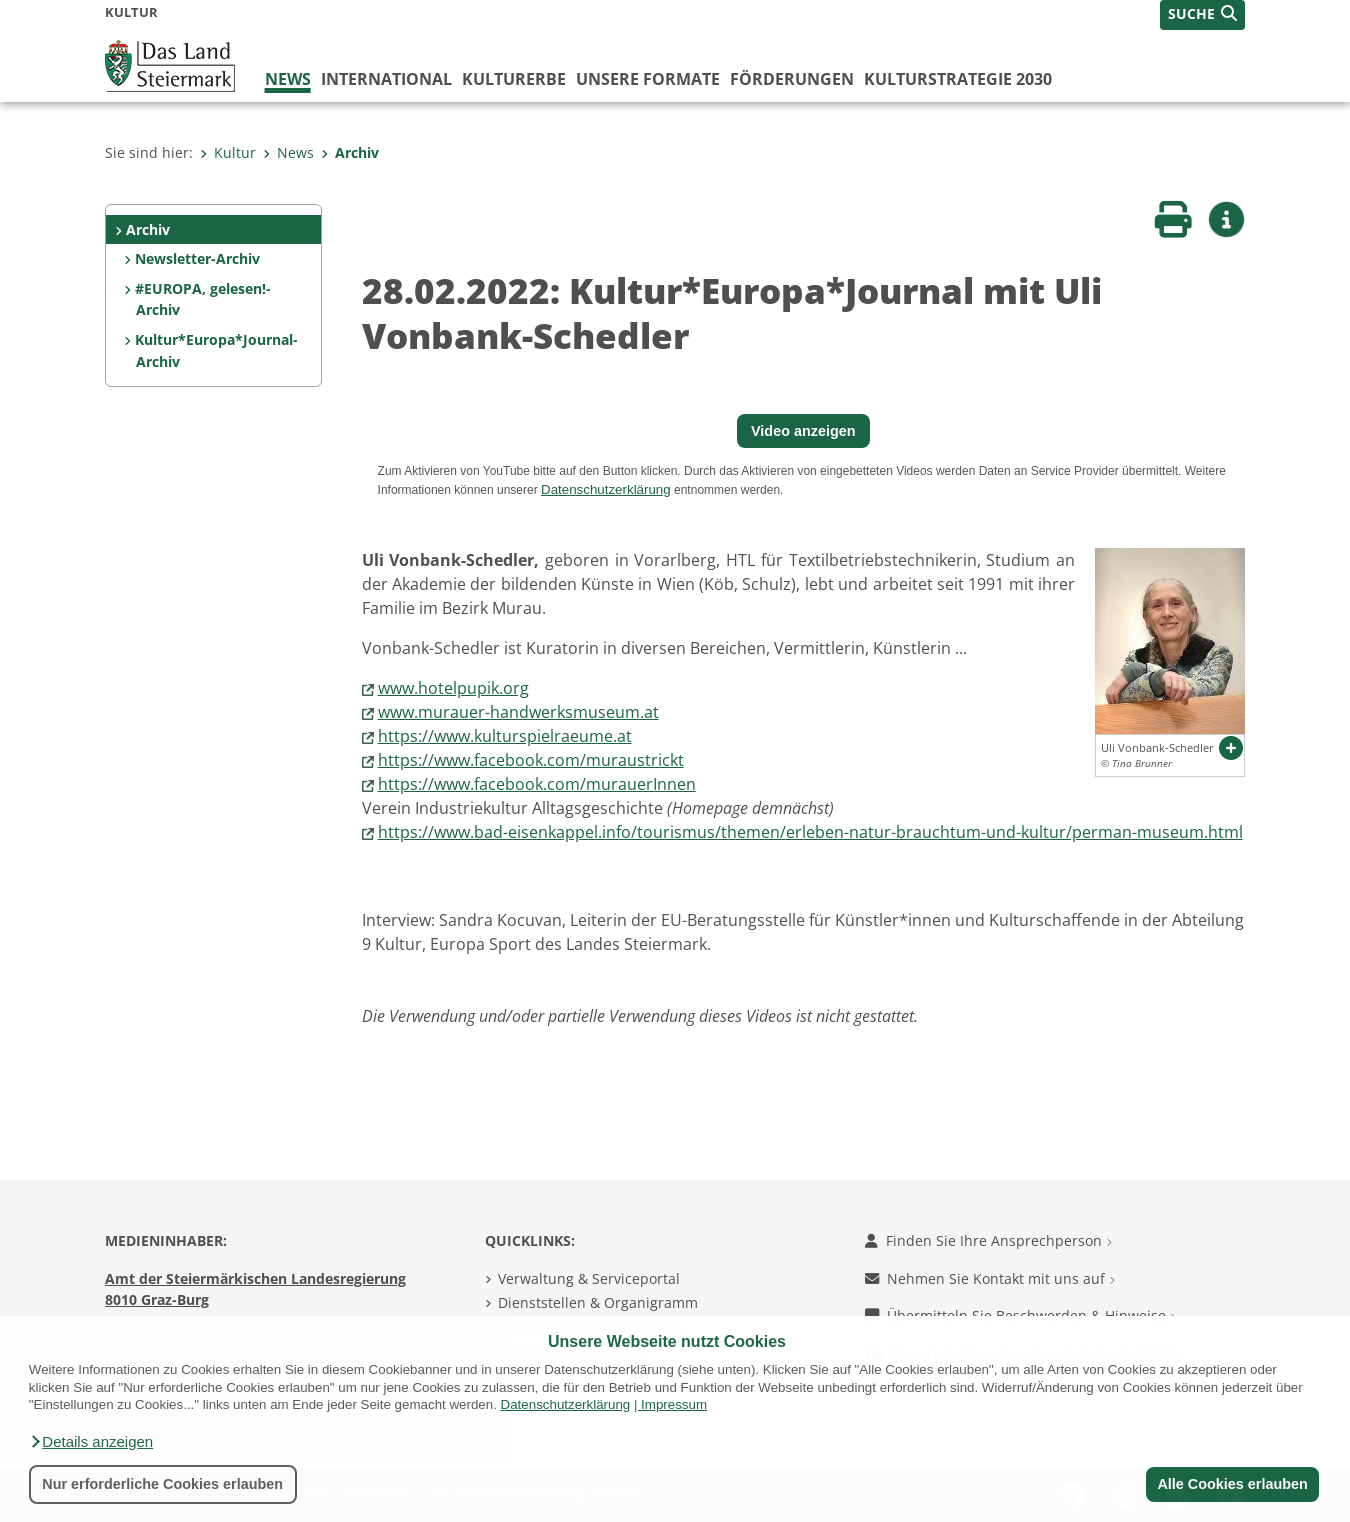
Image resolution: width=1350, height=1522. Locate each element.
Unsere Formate (648, 79)
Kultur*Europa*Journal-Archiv (216, 350)
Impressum (674, 1404)
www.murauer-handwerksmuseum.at (518, 712)
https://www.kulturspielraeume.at (505, 736)
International (386, 79)
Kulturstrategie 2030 (958, 79)
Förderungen (792, 79)
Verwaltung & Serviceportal (589, 1278)
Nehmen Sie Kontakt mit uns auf (990, 1278)
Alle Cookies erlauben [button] (1232, 1484)
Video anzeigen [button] (803, 431)
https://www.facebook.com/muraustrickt (531, 760)
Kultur (228, 152)
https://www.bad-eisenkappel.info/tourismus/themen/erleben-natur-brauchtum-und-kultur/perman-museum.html (810, 832)
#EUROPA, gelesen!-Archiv (203, 299)
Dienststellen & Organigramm (598, 1302)
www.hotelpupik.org (453, 688)
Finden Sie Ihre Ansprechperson (988, 1240)
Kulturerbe (514, 79)
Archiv (350, 152)
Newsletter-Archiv (197, 258)
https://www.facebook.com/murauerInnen (537, 784)
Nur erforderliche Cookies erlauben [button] (162, 1484)
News (288, 79)
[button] (91, 1442)
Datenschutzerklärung (566, 1404)
